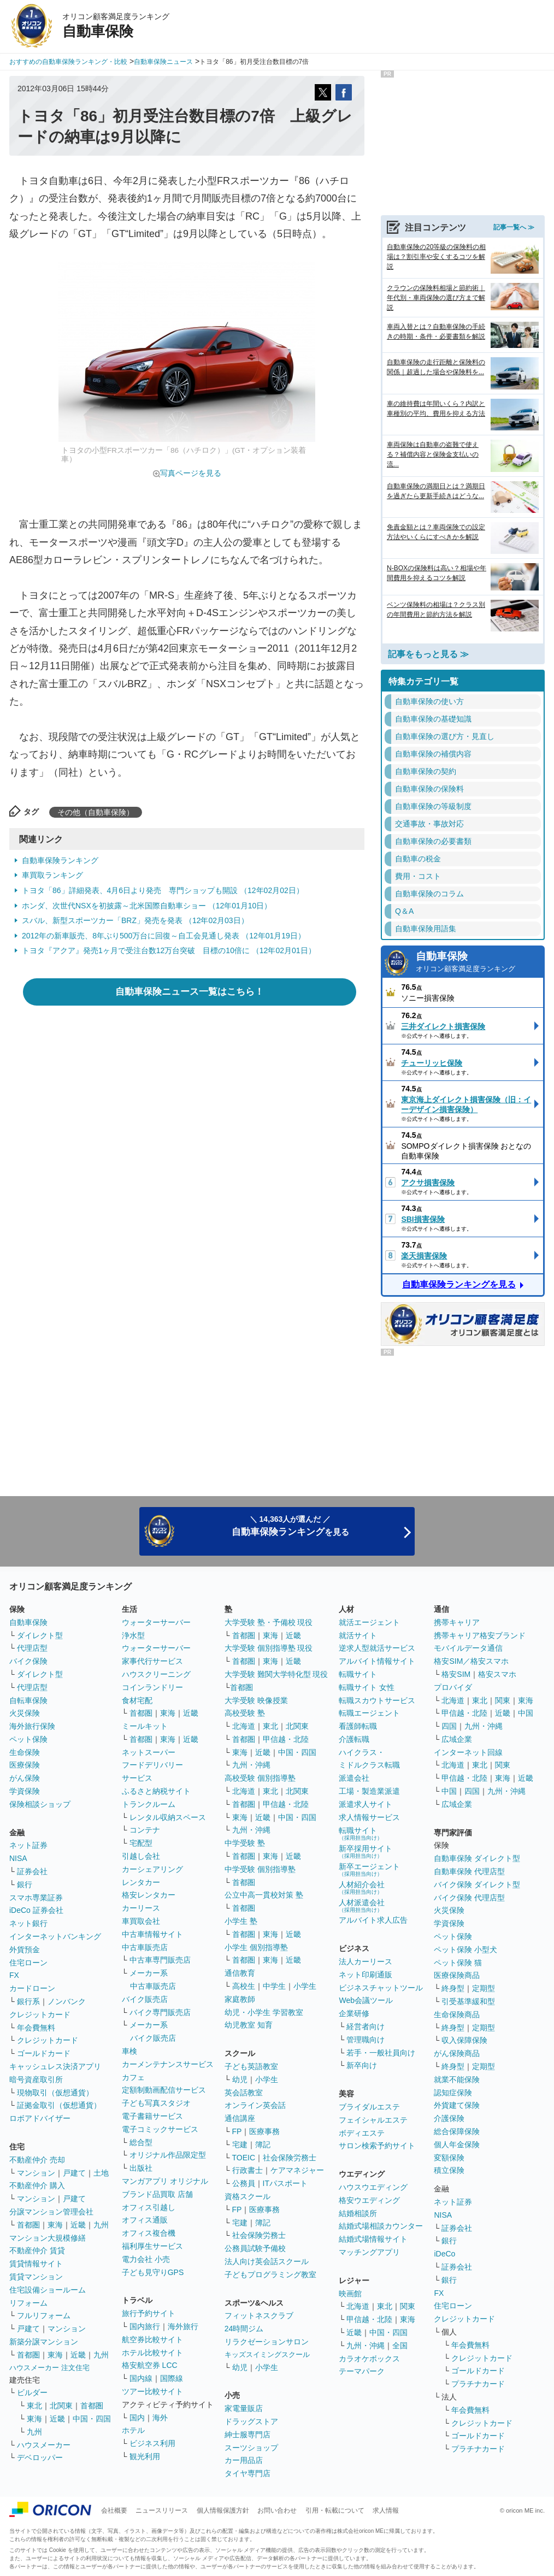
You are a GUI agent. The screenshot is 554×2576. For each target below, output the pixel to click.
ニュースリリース (161, 2510)
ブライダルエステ (369, 2106)
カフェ (133, 2077)
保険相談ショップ (39, 1804)
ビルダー (32, 2392)
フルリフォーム (43, 2315)
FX (14, 1975)
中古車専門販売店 (160, 1959)
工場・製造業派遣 (369, 1791)
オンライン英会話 (255, 2105)
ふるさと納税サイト (156, 1791)
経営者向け (365, 2026)
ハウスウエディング (373, 2187)
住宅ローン (28, 1962)
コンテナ (144, 1829)
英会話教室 (244, 2092)
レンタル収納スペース (167, 1817)
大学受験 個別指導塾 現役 (269, 1648)
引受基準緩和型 (468, 2001)
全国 (400, 2345)
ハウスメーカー (43, 2445)
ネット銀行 (28, 1923)
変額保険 (449, 2157)
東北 (34, 2405)
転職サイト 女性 (366, 1687)
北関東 (61, 2405)
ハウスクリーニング (156, 1674)
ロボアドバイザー (39, 2118)
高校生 (243, 1986)
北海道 (243, 1726)
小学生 (304, 1986)
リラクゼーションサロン (267, 2341)
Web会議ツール (366, 2000)
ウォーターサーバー (156, 1622)
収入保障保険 (464, 2040)
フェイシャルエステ (373, 2120)
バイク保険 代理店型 (469, 1897)
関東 (407, 2306)
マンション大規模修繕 (47, 2238)
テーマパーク (362, 2371)
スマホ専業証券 (36, 1897)
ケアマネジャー (297, 2170)
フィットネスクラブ (259, 2315)
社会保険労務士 (289, 2157)
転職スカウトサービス (377, 1700)
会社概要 (114, 2510)
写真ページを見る (190, 473)
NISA (18, 1858)
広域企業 (456, 1739)
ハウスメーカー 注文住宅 (49, 2368)
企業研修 (354, 2013)
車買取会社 (141, 1921)
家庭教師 (240, 1999)
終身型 (452, 1988)
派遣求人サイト (365, 1804)
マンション (36, 2173)
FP (237, 2131)
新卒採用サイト (365, 1851)
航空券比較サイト (152, 2339)
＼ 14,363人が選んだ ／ (290, 1526)
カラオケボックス (369, 2358)
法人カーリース (365, 1961)
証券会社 (32, 1871)
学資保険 (24, 1791)
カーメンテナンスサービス (168, 2064)
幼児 (239, 2079)
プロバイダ (453, 1687)
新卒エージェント (369, 1869)
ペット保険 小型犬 (465, 1949)
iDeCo (444, 2253)
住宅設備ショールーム (47, 2289)
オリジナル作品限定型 (167, 2154)
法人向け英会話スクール (267, 2261)
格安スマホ (497, 1674)
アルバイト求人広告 (373, 1920)
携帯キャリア (457, 1622)
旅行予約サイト (148, 2313)
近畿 (78, 2224)
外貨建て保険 (457, 2105)
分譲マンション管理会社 (51, 2211)
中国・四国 (92, 2418)
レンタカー (141, 1882)
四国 (449, 1726)
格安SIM (455, 1674)
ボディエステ (362, 2133)
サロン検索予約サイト (377, 2145)
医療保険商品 (457, 1975)
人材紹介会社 (362, 1887)
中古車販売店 (145, 1947)
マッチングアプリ (369, 2252)
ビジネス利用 (152, 2443)
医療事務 (264, 2131)
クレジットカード (39, 2014)
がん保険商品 (457, 2053)
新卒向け (361, 2065)
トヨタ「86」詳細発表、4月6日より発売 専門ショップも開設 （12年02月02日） (163, 890)
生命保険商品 (457, 2014)
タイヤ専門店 (247, 2473)
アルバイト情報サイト (377, 1661)
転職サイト (358, 1674)
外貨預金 (24, 1949)
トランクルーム (148, 1804)
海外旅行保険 (32, 1726)
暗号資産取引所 (36, 2079)
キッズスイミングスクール (267, 2354)
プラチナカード (478, 2383)
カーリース (141, 1908)
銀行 (24, 1884)
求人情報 (386, 2510)
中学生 (274, 1986)
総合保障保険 (457, 2131)
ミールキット (145, 1726)
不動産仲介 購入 (37, 2185)
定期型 (483, 1988)
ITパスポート (285, 2183)
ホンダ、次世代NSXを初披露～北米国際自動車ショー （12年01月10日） (147, 905)
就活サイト (358, 1635)
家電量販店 (244, 2408)
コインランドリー (152, 1687)
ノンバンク (67, 2001)
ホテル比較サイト (152, 2352)
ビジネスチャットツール (381, 1987)
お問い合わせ (277, 2510)
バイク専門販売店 (160, 2012)
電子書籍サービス (152, 2116)
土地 (101, 2173)
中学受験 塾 (245, 1843)
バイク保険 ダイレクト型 (477, 1884)
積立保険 (449, 2170)
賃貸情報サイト (36, 2263)
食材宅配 (137, 1700)
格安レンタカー (148, 1894)
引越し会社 (141, 1856)
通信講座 (240, 2118)
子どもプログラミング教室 (270, 2274)
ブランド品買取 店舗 (157, 2194)
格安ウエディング (369, 2200)
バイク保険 (28, 1661)
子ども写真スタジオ (156, 2103)
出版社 (140, 2168)
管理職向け (365, 2039)
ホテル (133, 2430)
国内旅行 (144, 2326)
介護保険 (449, 2118)
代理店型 (32, 1648)
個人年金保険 (457, 2144)
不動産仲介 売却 (37, 2159)
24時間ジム (244, 2328)
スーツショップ (251, 2447)
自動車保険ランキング (60, 860)
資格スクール (247, 2196)
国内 (137, 2417)
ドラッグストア (251, 2421)
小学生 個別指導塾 (256, 1947)
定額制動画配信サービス (164, 2089)
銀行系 (28, 2001)
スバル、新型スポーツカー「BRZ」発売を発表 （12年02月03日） (135, 920)
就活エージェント (369, 1622)
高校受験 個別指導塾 (260, 1778)
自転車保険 (28, 1700)
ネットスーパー (148, 1752)
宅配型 (140, 1843)
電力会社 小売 (146, 2259)
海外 (160, 2417)
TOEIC (244, 2157)
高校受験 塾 (245, 1713)
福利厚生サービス (152, 2246)
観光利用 (144, 2456)
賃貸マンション (36, 2276)
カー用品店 (244, 2460)
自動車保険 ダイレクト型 (477, 1858)
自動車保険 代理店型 (469, 1871)
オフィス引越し (148, 2207)
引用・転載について (334, 2510)
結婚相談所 (358, 2213)
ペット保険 (28, 1739)
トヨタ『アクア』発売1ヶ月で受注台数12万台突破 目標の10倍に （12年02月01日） (169, 950)
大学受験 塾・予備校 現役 (269, 1622)
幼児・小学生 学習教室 (264, 2012)
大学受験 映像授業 (256, 1700)
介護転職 (354, 1739)
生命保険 (24, 1752)
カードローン (32, 1988)
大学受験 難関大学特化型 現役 (276, 1674)
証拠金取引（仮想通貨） (59, 2105)
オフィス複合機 (148, 2233)
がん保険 (24, 1778)
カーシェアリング (152, 1869)
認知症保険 (453, 2092)
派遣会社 (354, 1778)
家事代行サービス (152, 1661)
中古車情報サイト (152, 1934)
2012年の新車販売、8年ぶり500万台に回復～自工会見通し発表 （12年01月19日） (163, 935)
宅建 (239, 2144)
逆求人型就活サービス (377, 1648)
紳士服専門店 (247, 2434)
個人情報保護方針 (223, 2510)
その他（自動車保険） (95, 812)
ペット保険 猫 (458, 1962)
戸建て (74, 2173)
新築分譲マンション (43, 2341)
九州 (101, 2224)
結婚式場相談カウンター (381, 2225)
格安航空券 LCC (150, 2365)
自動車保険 (477, 962)
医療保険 (24, 1764)
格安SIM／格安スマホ (471, 1661)
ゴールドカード (43, 2053)
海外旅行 (183, 2326)
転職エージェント (369, 1713)
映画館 (350, 2293)
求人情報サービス (369, 1817)
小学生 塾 (241, 1921)
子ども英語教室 (251, 2066)
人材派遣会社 (362, 1905)
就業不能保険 (457, 2079)
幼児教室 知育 (249, 2024)
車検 (129, 2051)
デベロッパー (40, 2457)
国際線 (171, 2378)
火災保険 (24, 1713)
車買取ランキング (52, 875)
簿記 (262, 2144)
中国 (525, 1713)
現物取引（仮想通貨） (55, 2092)
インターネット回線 (468, 1752)
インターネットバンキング (55, 1936)
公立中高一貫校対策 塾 (264, 1894)
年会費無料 (36, 2027)
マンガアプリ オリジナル (165, 2181)
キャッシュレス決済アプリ (55, 2066)
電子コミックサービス (160, 2129)
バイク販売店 (145, 1999)
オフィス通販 (145, 2219)
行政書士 (247, 2170)
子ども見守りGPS (153, 2272)
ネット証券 (28, 1845)
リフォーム (28, 2303)
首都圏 (28, 2224)
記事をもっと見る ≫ (428, 654)
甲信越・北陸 (286, 1739)
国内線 (140, 2378)
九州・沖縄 (251, 1764)
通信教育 (240, 1973)
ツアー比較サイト (152, 2391)
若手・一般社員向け (380, 2052)
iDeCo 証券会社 (36, 1910)
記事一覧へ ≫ (513, 227)
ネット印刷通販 (365, 1974)
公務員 (243, 2183)
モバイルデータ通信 (468, 1648)
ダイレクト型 (40, 1635)
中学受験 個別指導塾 (260, 1869)
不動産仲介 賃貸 (37, 2250)
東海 (55, 2224)
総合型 (140, 2142)
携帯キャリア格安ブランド (480, 1635)
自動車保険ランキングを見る (459, 1284)
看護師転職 (358, 1726)
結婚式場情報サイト (373, 2239)
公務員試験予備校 (255, 2248)
